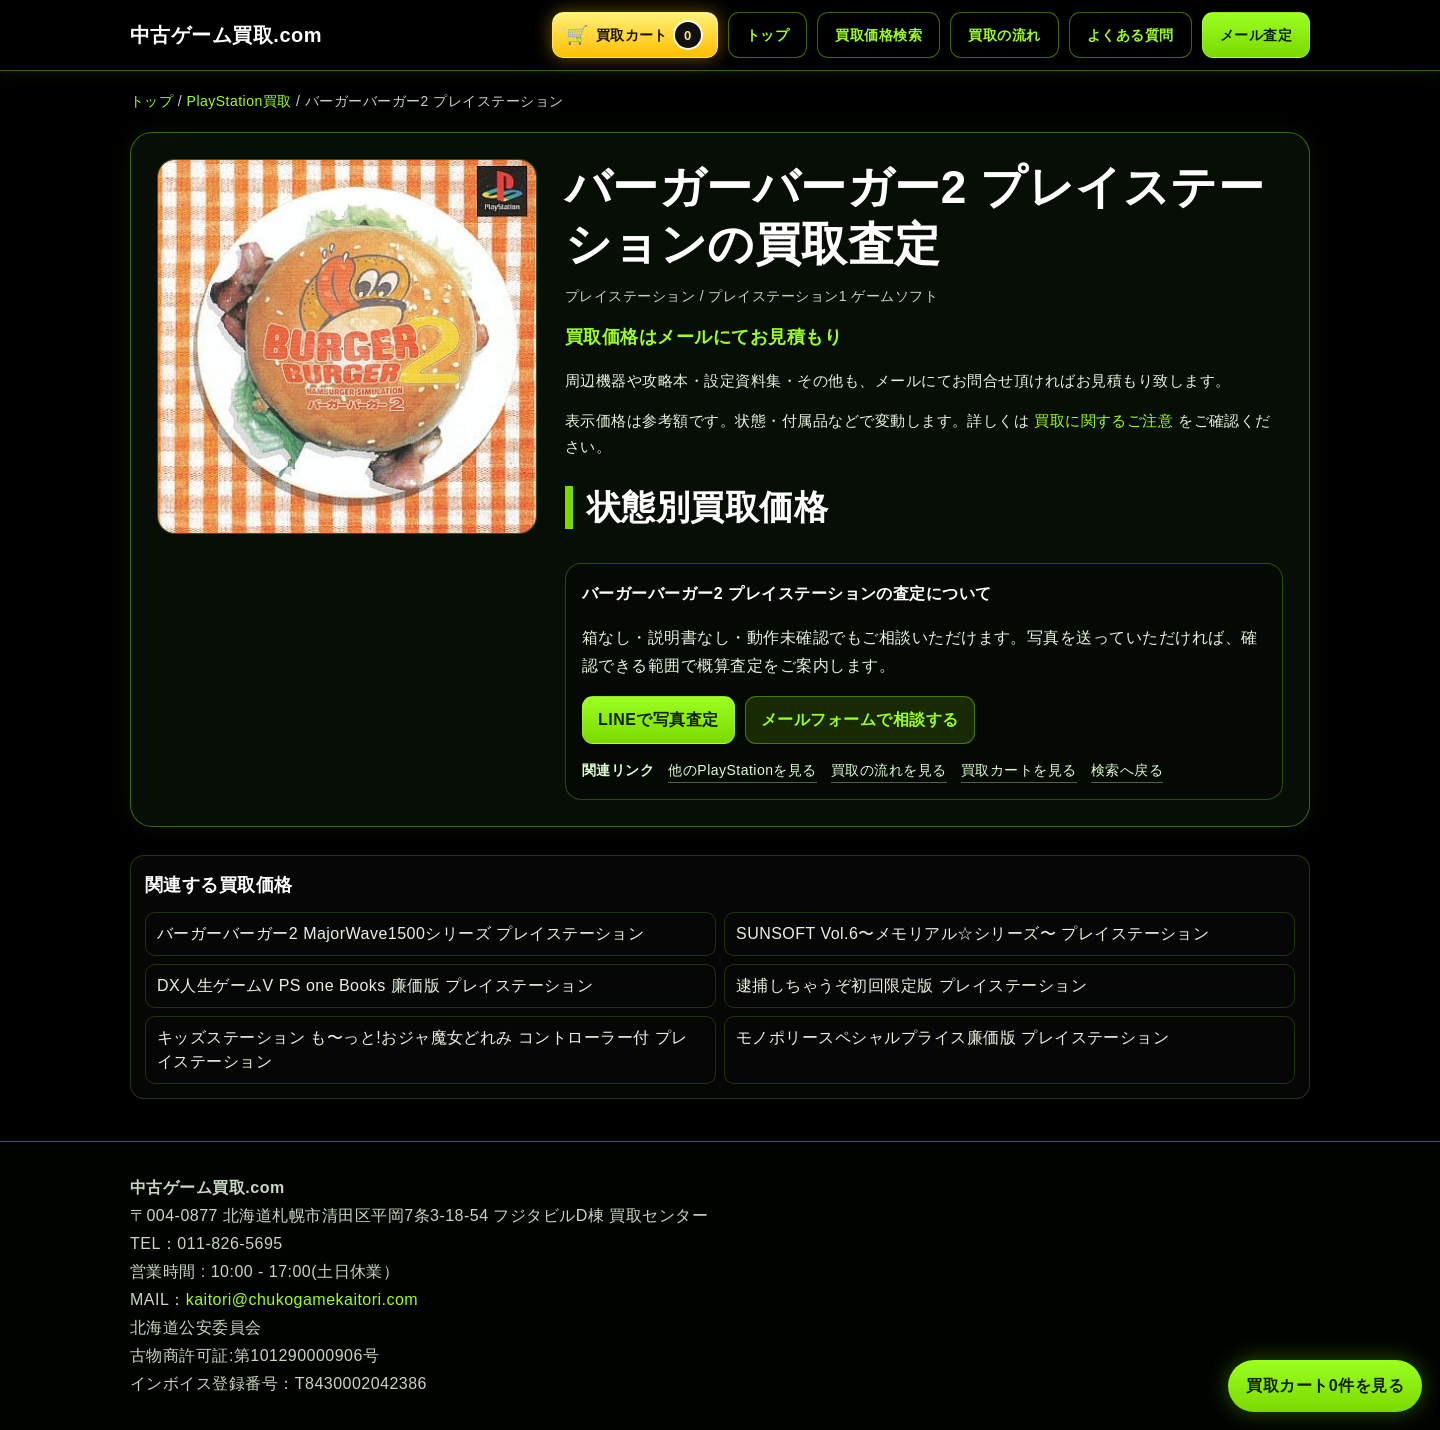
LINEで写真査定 (658, 719)
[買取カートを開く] (635, 35)
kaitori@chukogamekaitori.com (302, 1299)
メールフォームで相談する (860, 719)
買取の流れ (1004, 35)
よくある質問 (1130, 35)
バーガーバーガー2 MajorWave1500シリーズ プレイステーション (400, 933)
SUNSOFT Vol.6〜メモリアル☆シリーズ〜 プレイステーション (972, 933)
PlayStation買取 (239, 101)
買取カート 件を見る (1325, 1386)
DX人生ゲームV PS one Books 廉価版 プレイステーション (375, 985)
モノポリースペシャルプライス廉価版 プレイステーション (952, 1037)
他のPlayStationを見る (742, 770)
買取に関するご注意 (1103, 420)
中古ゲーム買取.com (226, 35)
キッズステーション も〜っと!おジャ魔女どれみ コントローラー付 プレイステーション (422, 1049)
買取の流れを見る (889, 770)
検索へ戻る (1127, 770)
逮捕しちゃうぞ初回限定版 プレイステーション (911, 985)
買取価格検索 (878, 35)
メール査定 (1256, 35)
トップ (767, 35)
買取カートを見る (1019, 770)
